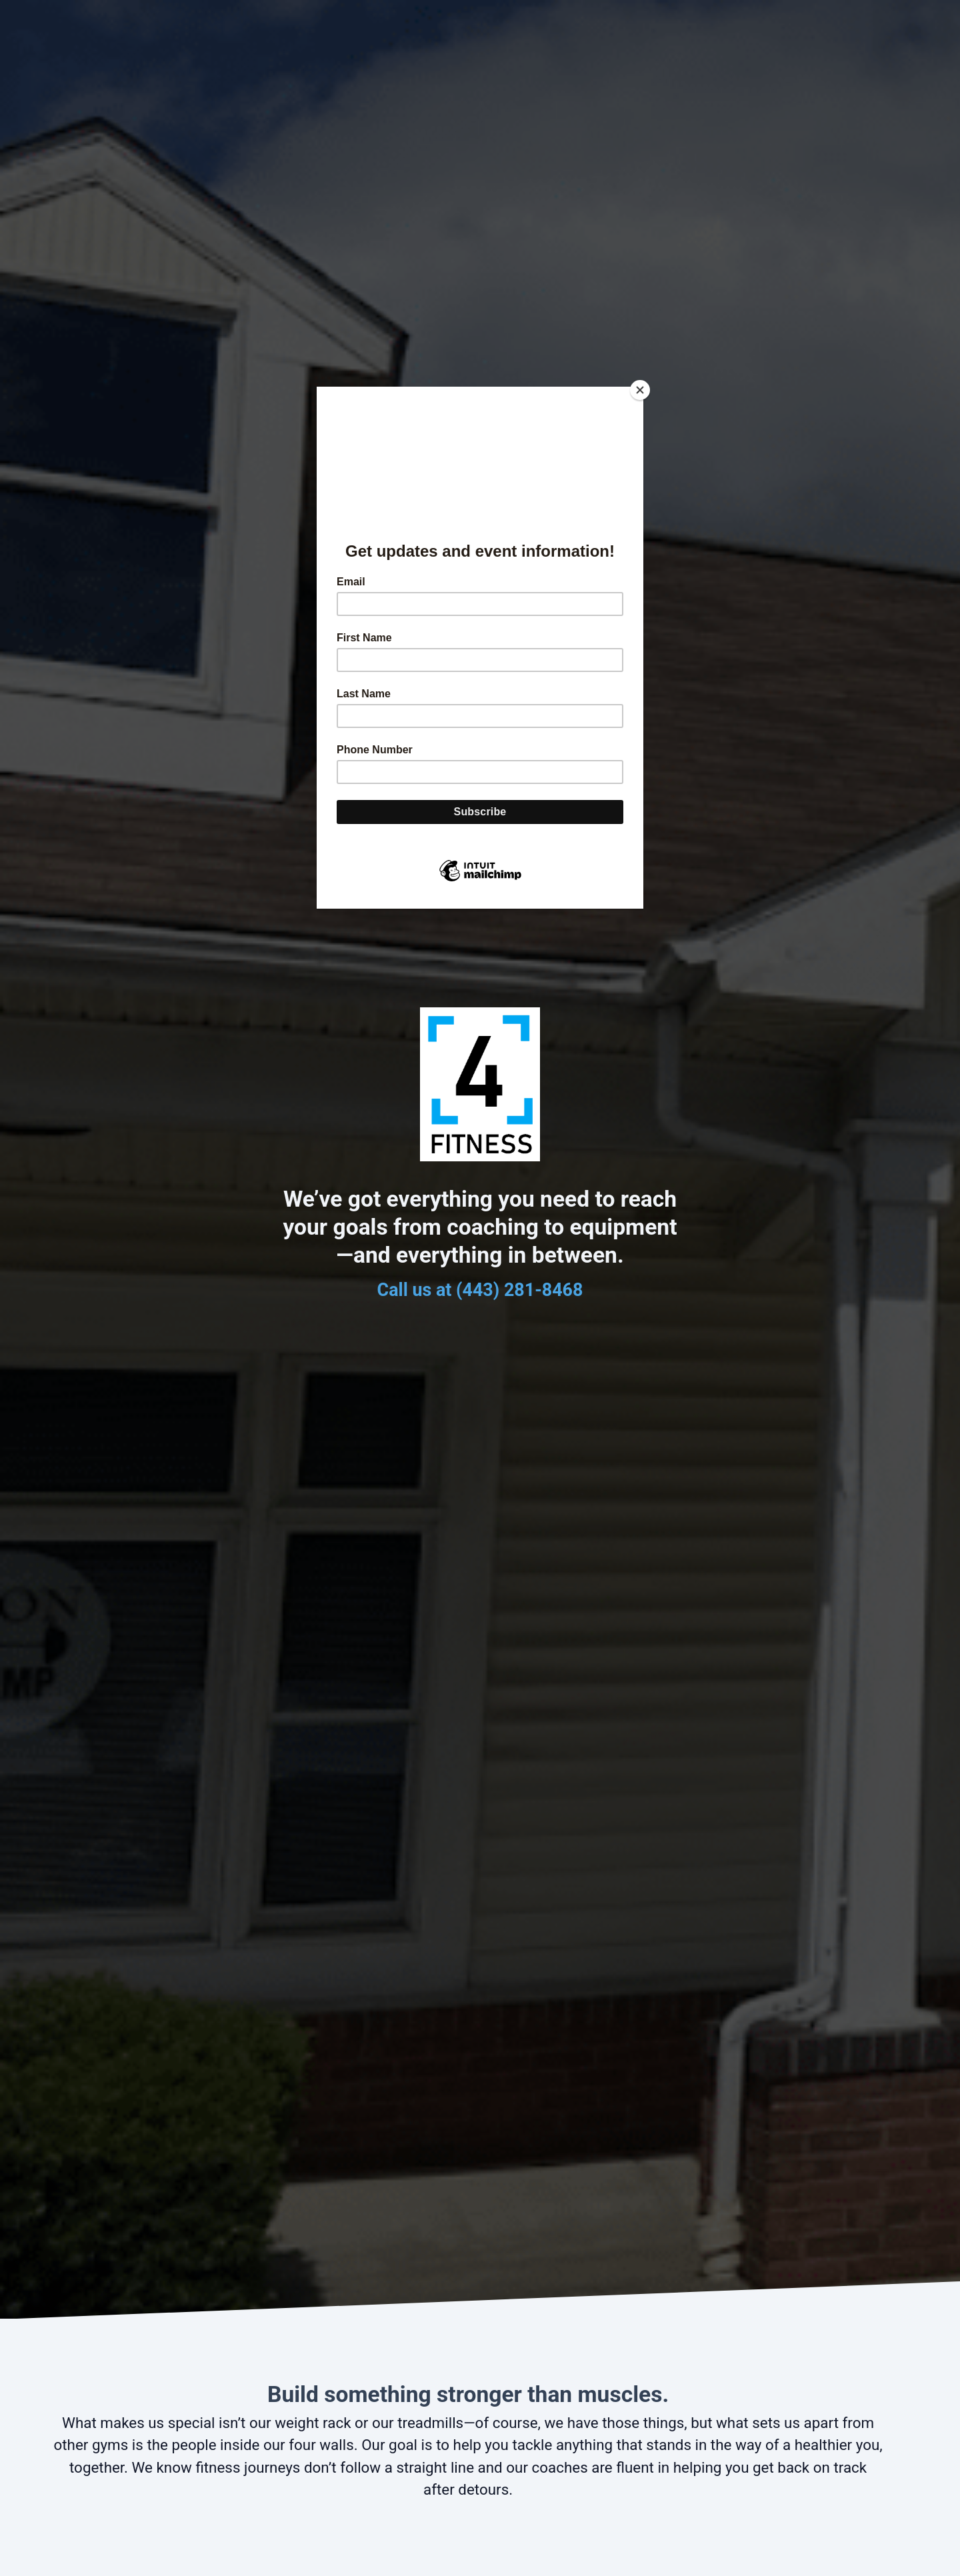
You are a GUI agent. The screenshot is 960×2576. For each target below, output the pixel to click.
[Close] (640, 390)
